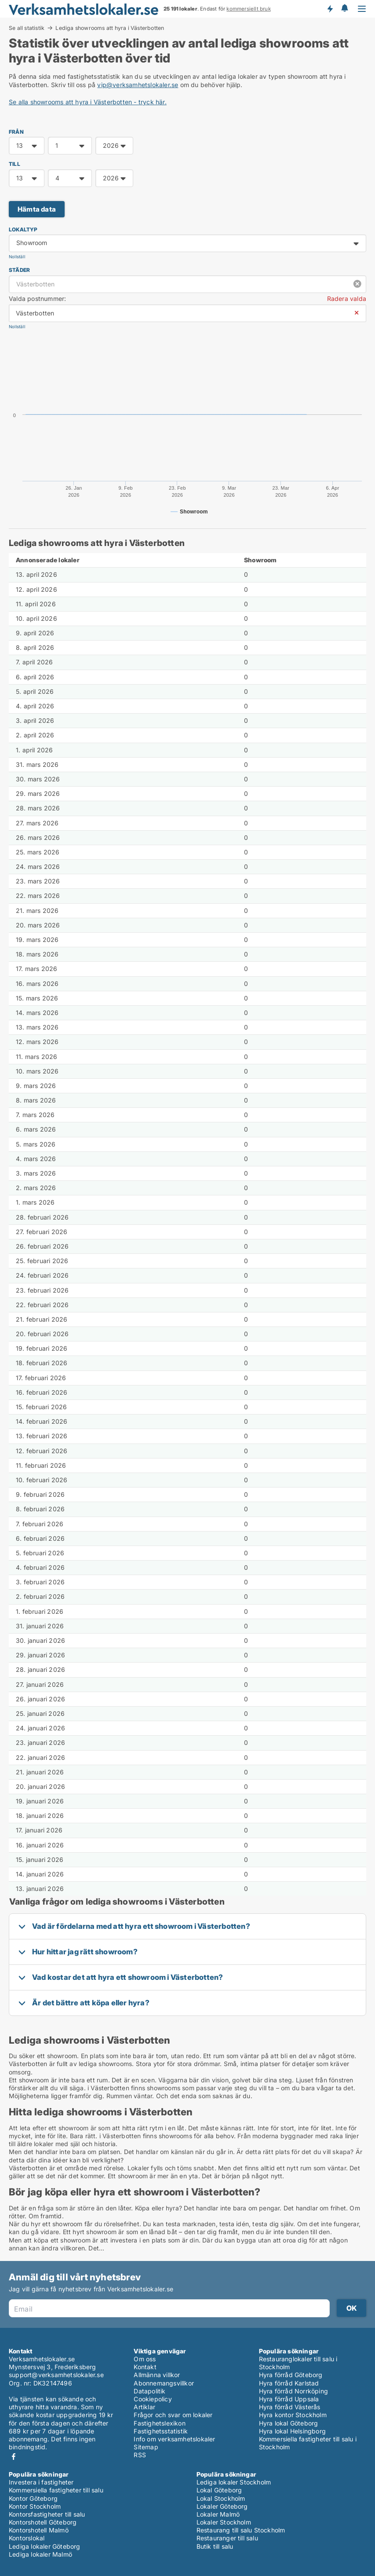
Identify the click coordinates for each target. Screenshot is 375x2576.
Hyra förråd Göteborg (291, 2374)
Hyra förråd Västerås (289, 2407)
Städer (19, 270)
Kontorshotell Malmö (39, 2530)
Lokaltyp (23, 229)
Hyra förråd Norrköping (293, 2391)
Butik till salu (215, 2546)
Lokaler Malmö (218, 2514)
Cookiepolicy (152, 2399)
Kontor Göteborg (33, 2498)
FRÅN (16, 131)
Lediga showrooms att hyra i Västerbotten (109, 28)
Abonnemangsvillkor (164, 2383)
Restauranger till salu (227, 2538)
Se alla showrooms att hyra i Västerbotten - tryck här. (88, 102)
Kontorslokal (26, 2538)
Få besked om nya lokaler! (330, 9)
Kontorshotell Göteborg (42, 2522)
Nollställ (17, 256)
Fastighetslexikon (159, 2423)
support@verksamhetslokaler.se (56, 2374)
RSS (140, 2455)
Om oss (145, 2359)
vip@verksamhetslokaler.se (137, 84)
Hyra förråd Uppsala (289, 2399)
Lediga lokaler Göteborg (44, 2546)
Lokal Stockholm (221, 2498)
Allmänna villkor (157, 2374)
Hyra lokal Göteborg (288, 2423)
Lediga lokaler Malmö (40, 2554)
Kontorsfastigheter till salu (47, 2514)
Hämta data (37, 209)
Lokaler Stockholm (224, 2522)
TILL (14, 164)
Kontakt (145, 2367)
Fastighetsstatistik (161, 2431)
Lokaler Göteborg (222, 2506)
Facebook (13, 2456)
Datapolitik (149, 2391)
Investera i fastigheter (41, 2482)
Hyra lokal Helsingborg (292, 2431)
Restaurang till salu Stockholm (241, 2530)
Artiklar (144, 2407)
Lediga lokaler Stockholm (234, 2482)
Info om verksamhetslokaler (174, 2439)
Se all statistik (26, 28)
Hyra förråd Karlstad (289, 2383)
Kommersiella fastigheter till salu (56, 2490)
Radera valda (346, 298)
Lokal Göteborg (219, 2490)
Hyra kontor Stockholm (293, 2414)
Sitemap (146, 2447)
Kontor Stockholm (35, 2506)
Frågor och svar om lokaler (173, 2414)
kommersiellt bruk (248, 9)
